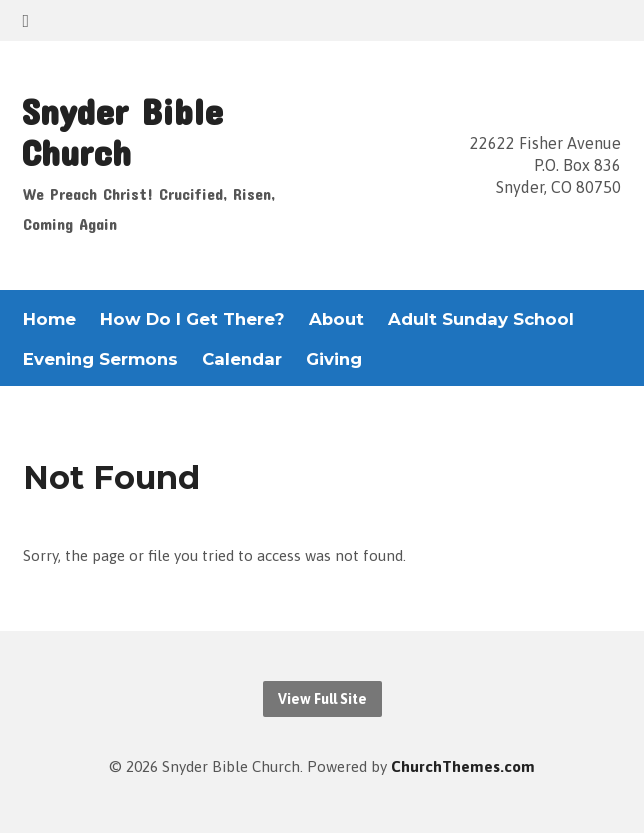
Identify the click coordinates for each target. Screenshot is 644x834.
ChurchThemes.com (463, 766)
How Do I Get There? (192, 319)
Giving (334, 359)
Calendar (242, 359)
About (336, 319)
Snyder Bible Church (122, 131)
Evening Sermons (100, 359)
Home (49, 319)
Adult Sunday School (481, 319)
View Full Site (322, 699)
